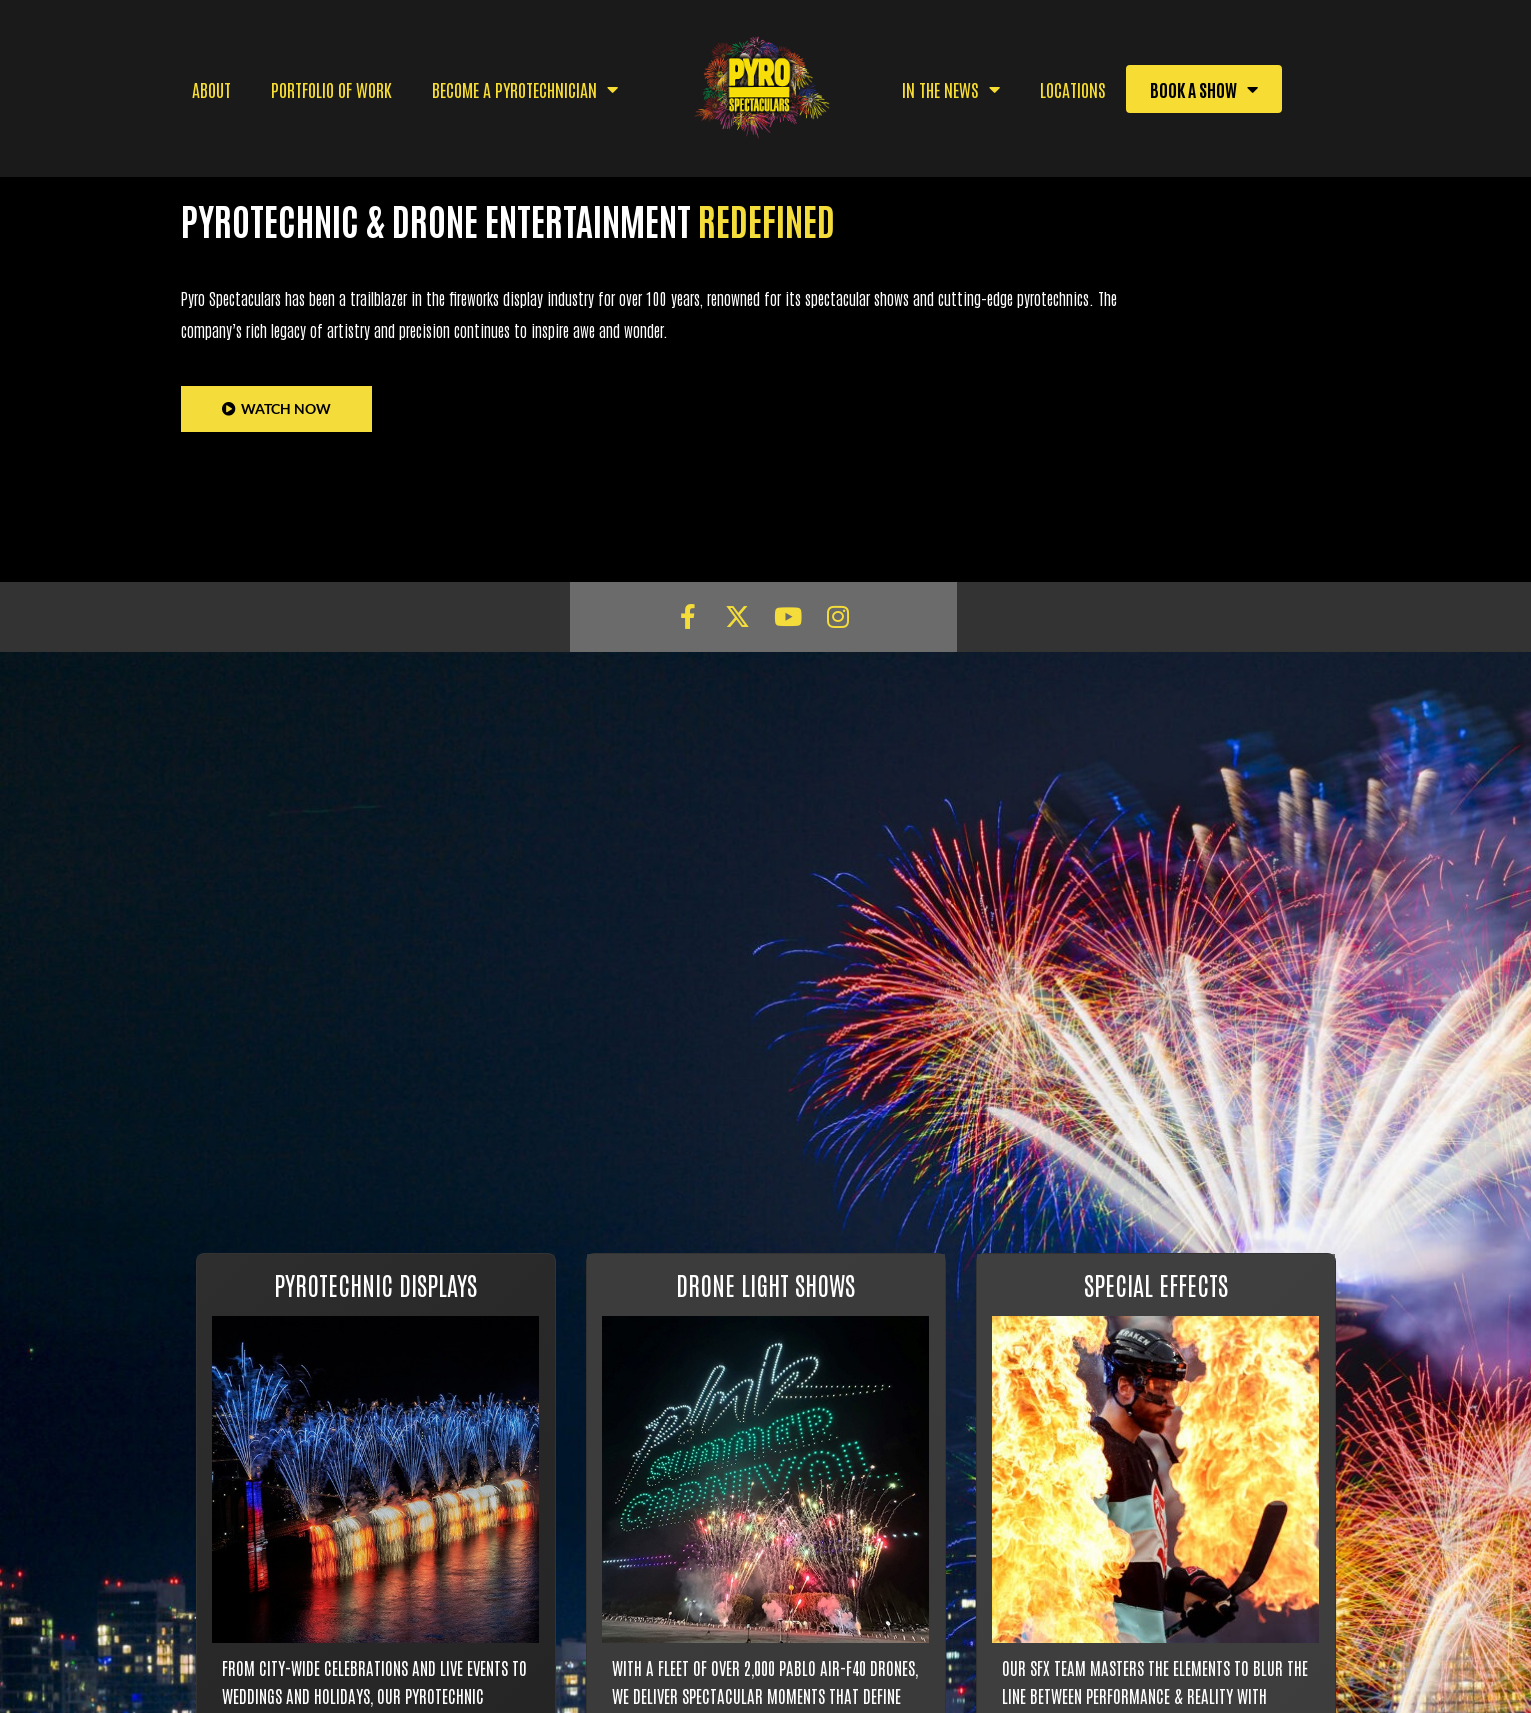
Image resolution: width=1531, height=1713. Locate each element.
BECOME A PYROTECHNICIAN (525, 89)
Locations (1073, 89)
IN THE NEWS (951, 89)
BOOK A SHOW (1204, 89)
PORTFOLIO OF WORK (331, 89)
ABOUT (211, 89)
